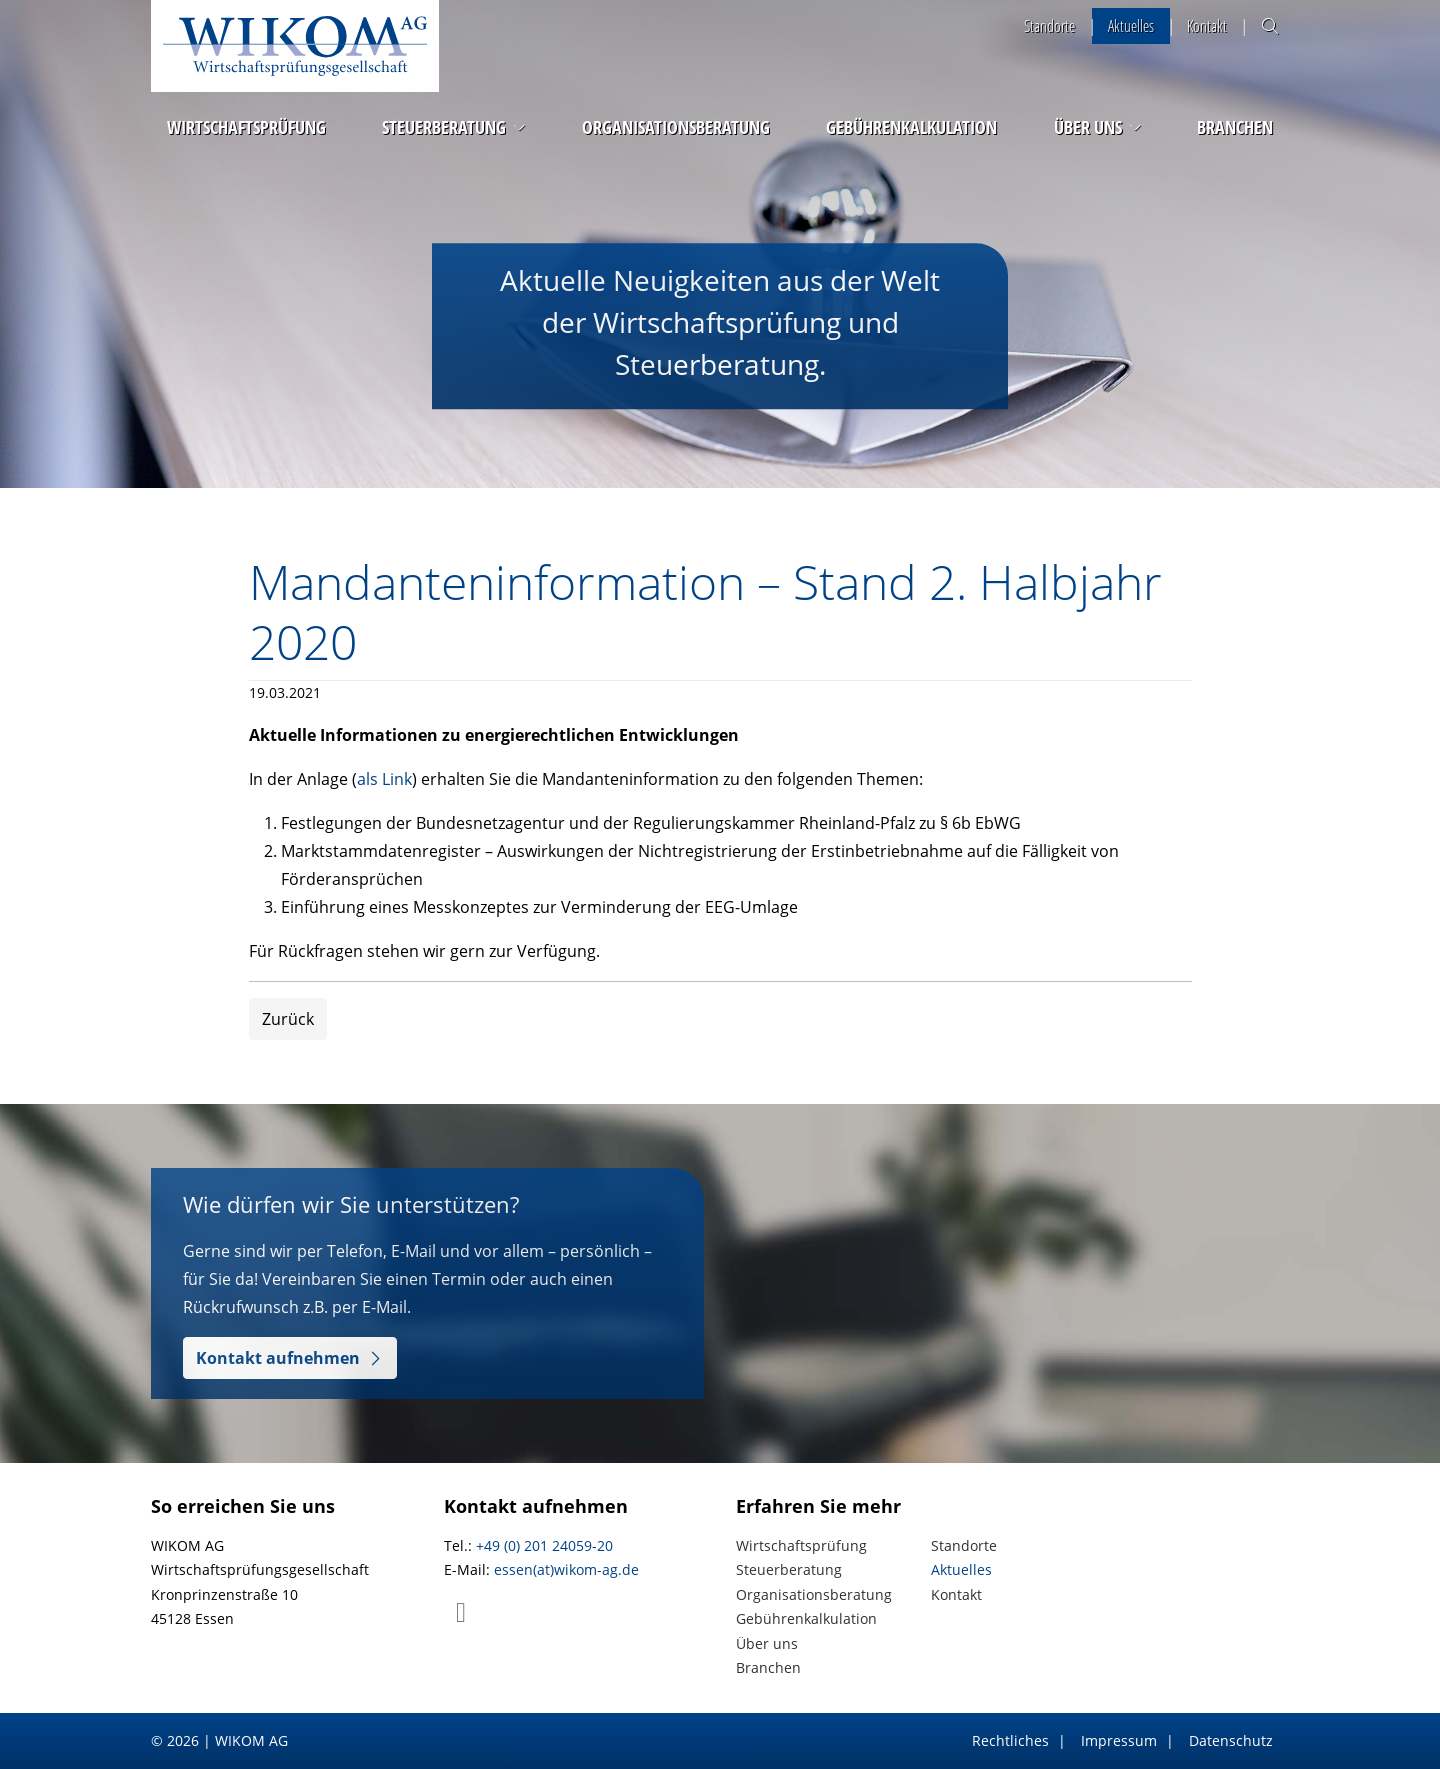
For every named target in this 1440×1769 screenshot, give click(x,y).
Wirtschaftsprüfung (246, 127)
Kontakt (1207, 26)
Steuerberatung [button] (444, 127)
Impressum (1119, 1740)
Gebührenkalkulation (911, 127)
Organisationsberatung (676, 127)
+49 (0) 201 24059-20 (544, 1545)
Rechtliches (1010, 1740)
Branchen (1235, 127)
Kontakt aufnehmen (278, 1358)
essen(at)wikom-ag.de (566, 1569)
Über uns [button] (1088, 127)
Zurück (288, 1019)
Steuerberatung (789, 1569)
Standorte (1049, 26)
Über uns (767, 1643)
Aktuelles (1131, 26)
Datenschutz (1231, 1740)
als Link (384, 779)
